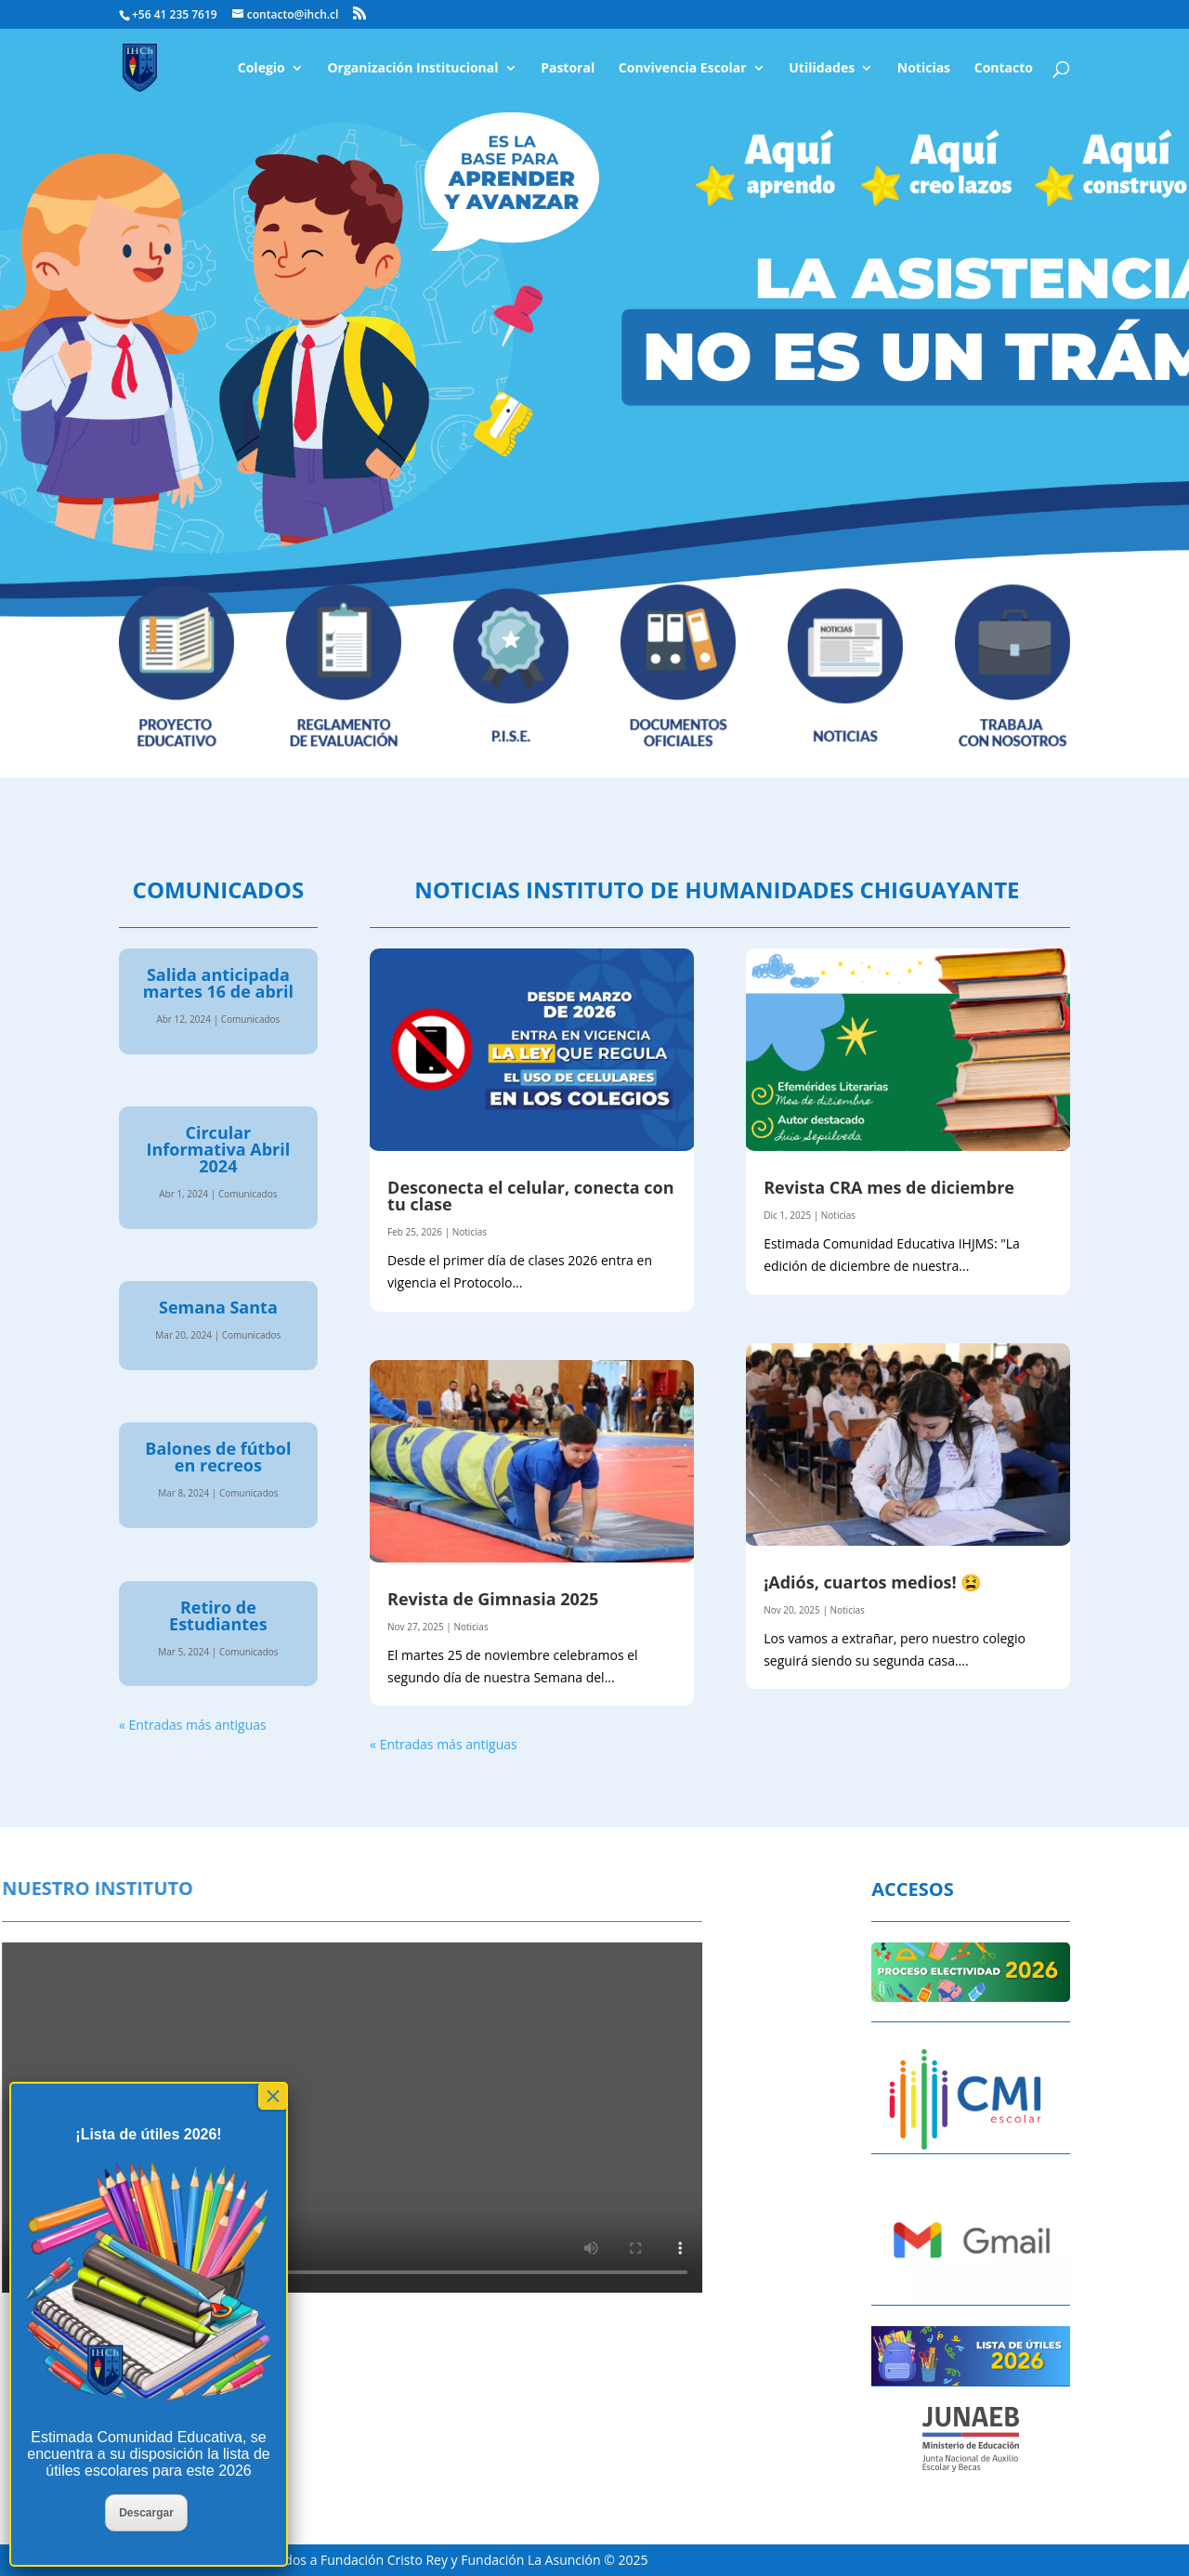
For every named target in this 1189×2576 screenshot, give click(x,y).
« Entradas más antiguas (193, 1724)
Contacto (1003, 68)
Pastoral (567, 68)
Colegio (261, 68)
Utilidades (822, 68)
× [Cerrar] (273, 2096)
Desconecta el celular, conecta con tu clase (530, 1195)
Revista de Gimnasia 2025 (492, 1599)
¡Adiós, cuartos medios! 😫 (872, 1582)
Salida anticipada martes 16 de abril (218, 982)
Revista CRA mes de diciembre (889, 1187)
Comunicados (251, 1019)
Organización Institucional (412, 68)
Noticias (923, 68)
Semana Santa (218, 1307)
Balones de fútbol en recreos (218, 1456)
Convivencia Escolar (683, 68)
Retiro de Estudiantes (218, 1615)
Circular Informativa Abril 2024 (219, 1149)
